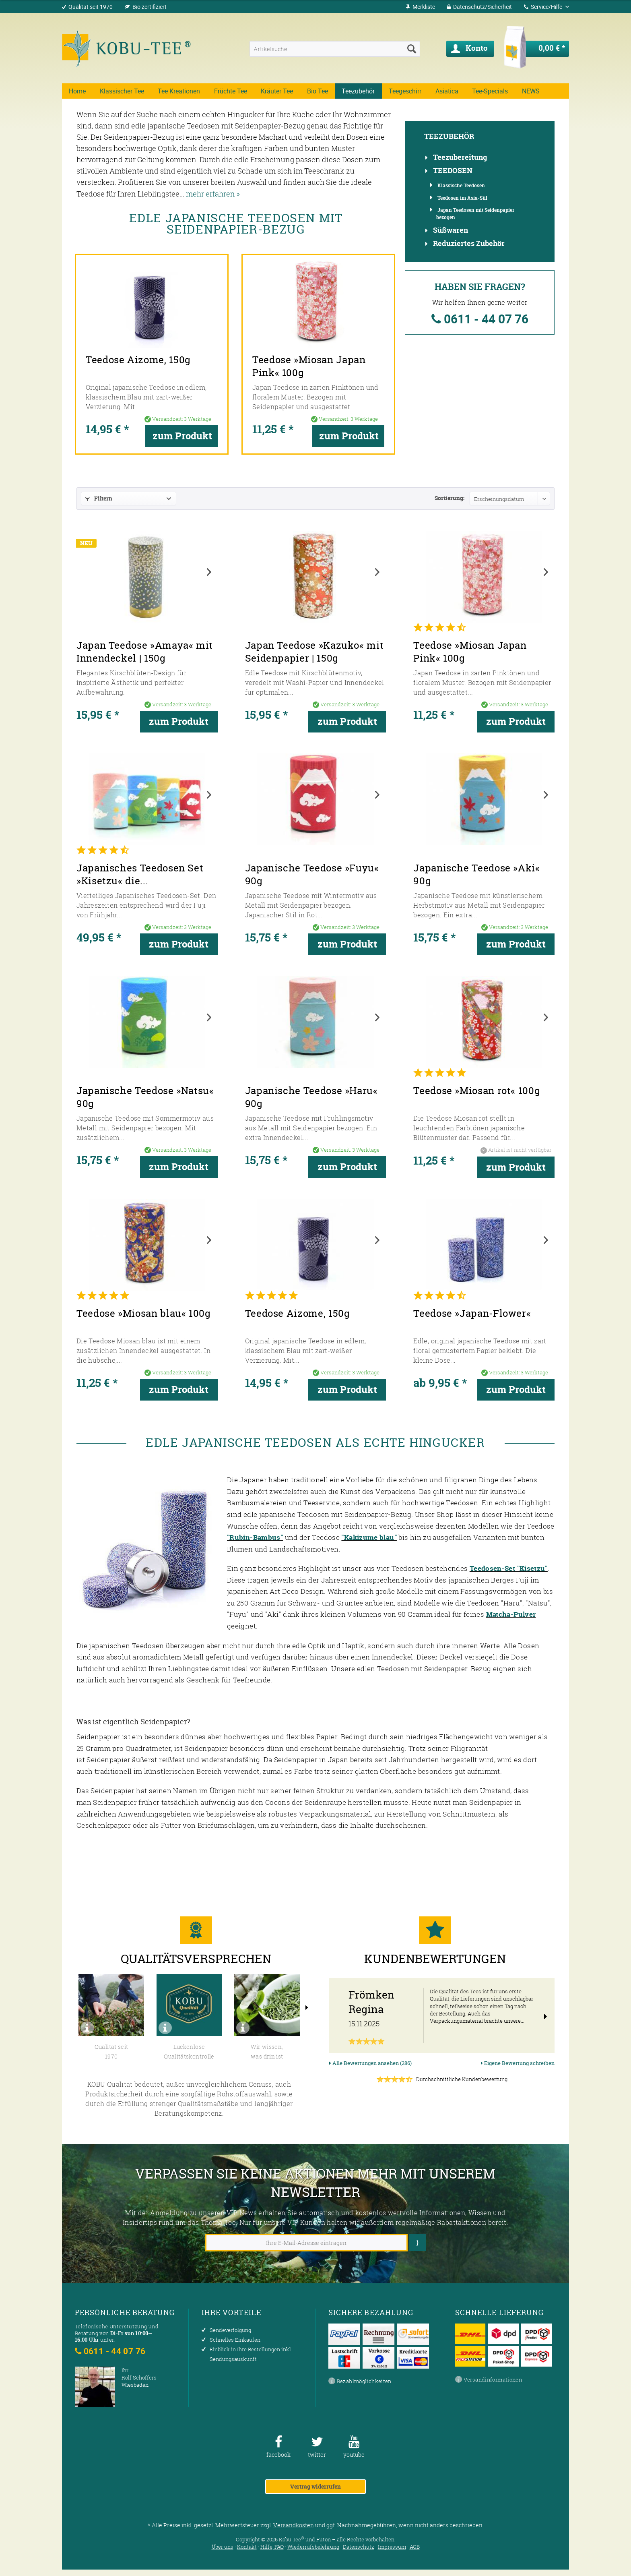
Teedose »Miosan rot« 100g (476, 1090)
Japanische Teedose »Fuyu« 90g (312, 875)
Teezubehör (449, 136)
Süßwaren (450, 230)
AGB (415, 2546)
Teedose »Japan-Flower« (472, 1313)
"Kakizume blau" (369, 1537)
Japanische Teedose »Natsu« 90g (145, 1097)
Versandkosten (293, 2525)
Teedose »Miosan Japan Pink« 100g (308, 349)
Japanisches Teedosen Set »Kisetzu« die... (139, 875)
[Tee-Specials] (490, 91)
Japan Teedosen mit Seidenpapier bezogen (475, 213)
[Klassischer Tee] (122, 91)
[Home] (77, 91)
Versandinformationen (488, 2380)
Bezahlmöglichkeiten (360, 2381)
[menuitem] (420, 7)
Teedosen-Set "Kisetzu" (509, 1568)
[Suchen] (411, 49)
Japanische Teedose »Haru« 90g (311, 1097)
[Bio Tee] (317, 91)
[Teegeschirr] (405, 91)
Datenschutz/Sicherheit (479, 6)
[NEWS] (530, 91)
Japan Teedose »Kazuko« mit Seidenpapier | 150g (314, 652)
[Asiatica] (446, 91)
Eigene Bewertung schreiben (518, 2063)
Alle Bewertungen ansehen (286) (370, 2063)
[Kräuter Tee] (277, 91)
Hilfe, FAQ (272, 2546)
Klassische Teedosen (461, 185)
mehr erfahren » (213, 194)
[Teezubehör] (358, 91)
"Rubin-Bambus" (255, 1537)
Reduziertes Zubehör (469, 243)
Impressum (392, 2546)
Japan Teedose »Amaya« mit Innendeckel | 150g (144, 652)
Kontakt (247, 2546)
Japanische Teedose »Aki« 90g (476, 875)
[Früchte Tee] (230, 91)
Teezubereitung (460, 157)
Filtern (98, 498)
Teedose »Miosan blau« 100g (143, 1313)
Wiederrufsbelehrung (313, 2546)
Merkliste (420, 6)
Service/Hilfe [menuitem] (543, 6)
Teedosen (452, 171)
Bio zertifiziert (149, 6)
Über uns (222, 2546)
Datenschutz (358, 2546)
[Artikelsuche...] (335, 49)
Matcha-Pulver (511, 1614)
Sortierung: (449, 498)
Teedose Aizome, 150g (122, 342)
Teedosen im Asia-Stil (462, 197)
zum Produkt (185, 418)
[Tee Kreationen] (179, 91)
